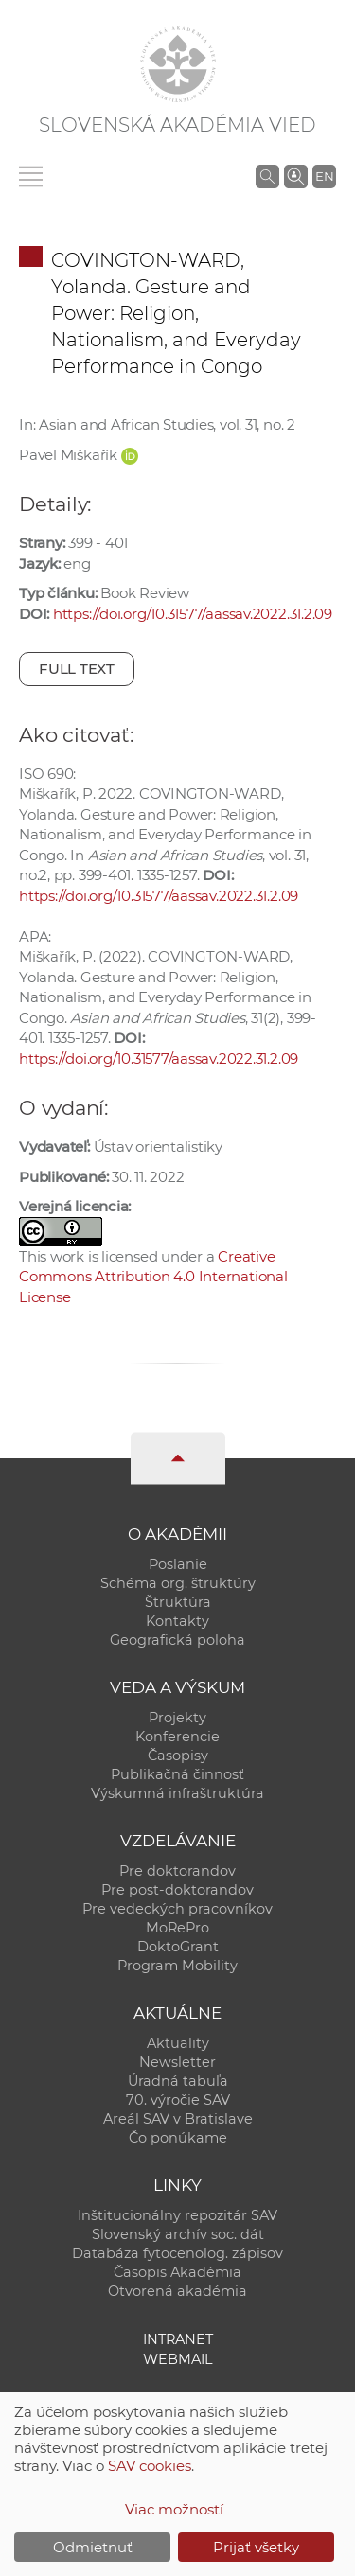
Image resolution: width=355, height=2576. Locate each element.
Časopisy (178, 1755)
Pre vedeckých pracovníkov (177, 1908)
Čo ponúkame (178, 2137)
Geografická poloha (177, 1640)
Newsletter (177, 2062)
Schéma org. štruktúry (178, 1583)
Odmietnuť (93, 2547)
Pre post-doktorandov (177, 1889)
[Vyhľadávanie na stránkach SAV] (267, 176)
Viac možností (174, 2509)
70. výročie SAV (178, 2099)
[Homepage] (178, 64)
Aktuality (178, 2043)
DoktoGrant (178, 1946)
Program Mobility (177, 1965)
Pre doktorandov (177, 1870)
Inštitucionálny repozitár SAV (177, 2215)
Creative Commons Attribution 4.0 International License (153, 1276)
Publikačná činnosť (177, 1774)
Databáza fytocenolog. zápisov (177, 2253)
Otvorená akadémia (177, 2291)
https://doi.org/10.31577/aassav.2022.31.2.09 (192, 614)
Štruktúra (178, 1602)
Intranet (178, 2339)
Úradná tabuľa (178, 2081)
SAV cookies (149, 2466)
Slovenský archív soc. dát (178, 2234)
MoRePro (177, 1927)
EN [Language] (324, 176)
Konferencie (177, 1736)
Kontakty (177, 1621)
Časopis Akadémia (177, 2272)
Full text (77, 669)
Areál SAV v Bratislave (178, 2118)
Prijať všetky (256, 2547)
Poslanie (178, 1564)
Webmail (178, 2359)
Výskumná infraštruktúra (177, 1793)
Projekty (177, 1717)
